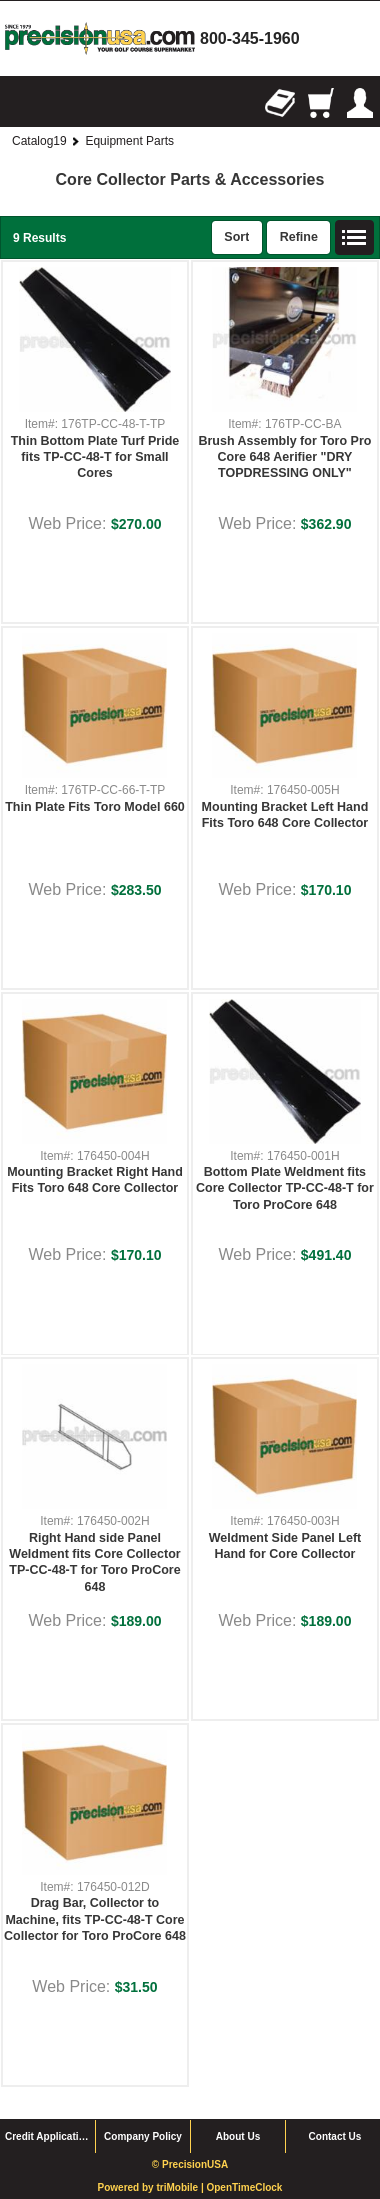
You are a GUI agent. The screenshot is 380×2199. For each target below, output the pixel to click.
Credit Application (48, 2136)
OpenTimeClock (244, 2187)
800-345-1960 (250, 38)
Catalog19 (39, 141)
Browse (20, 103)
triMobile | (181, 2187)
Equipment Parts (129, 141)
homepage (100, 38)
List (355, 238)
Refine (299, 237)
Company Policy (143, 2136)
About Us (238, 2136)
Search (60, 103)
